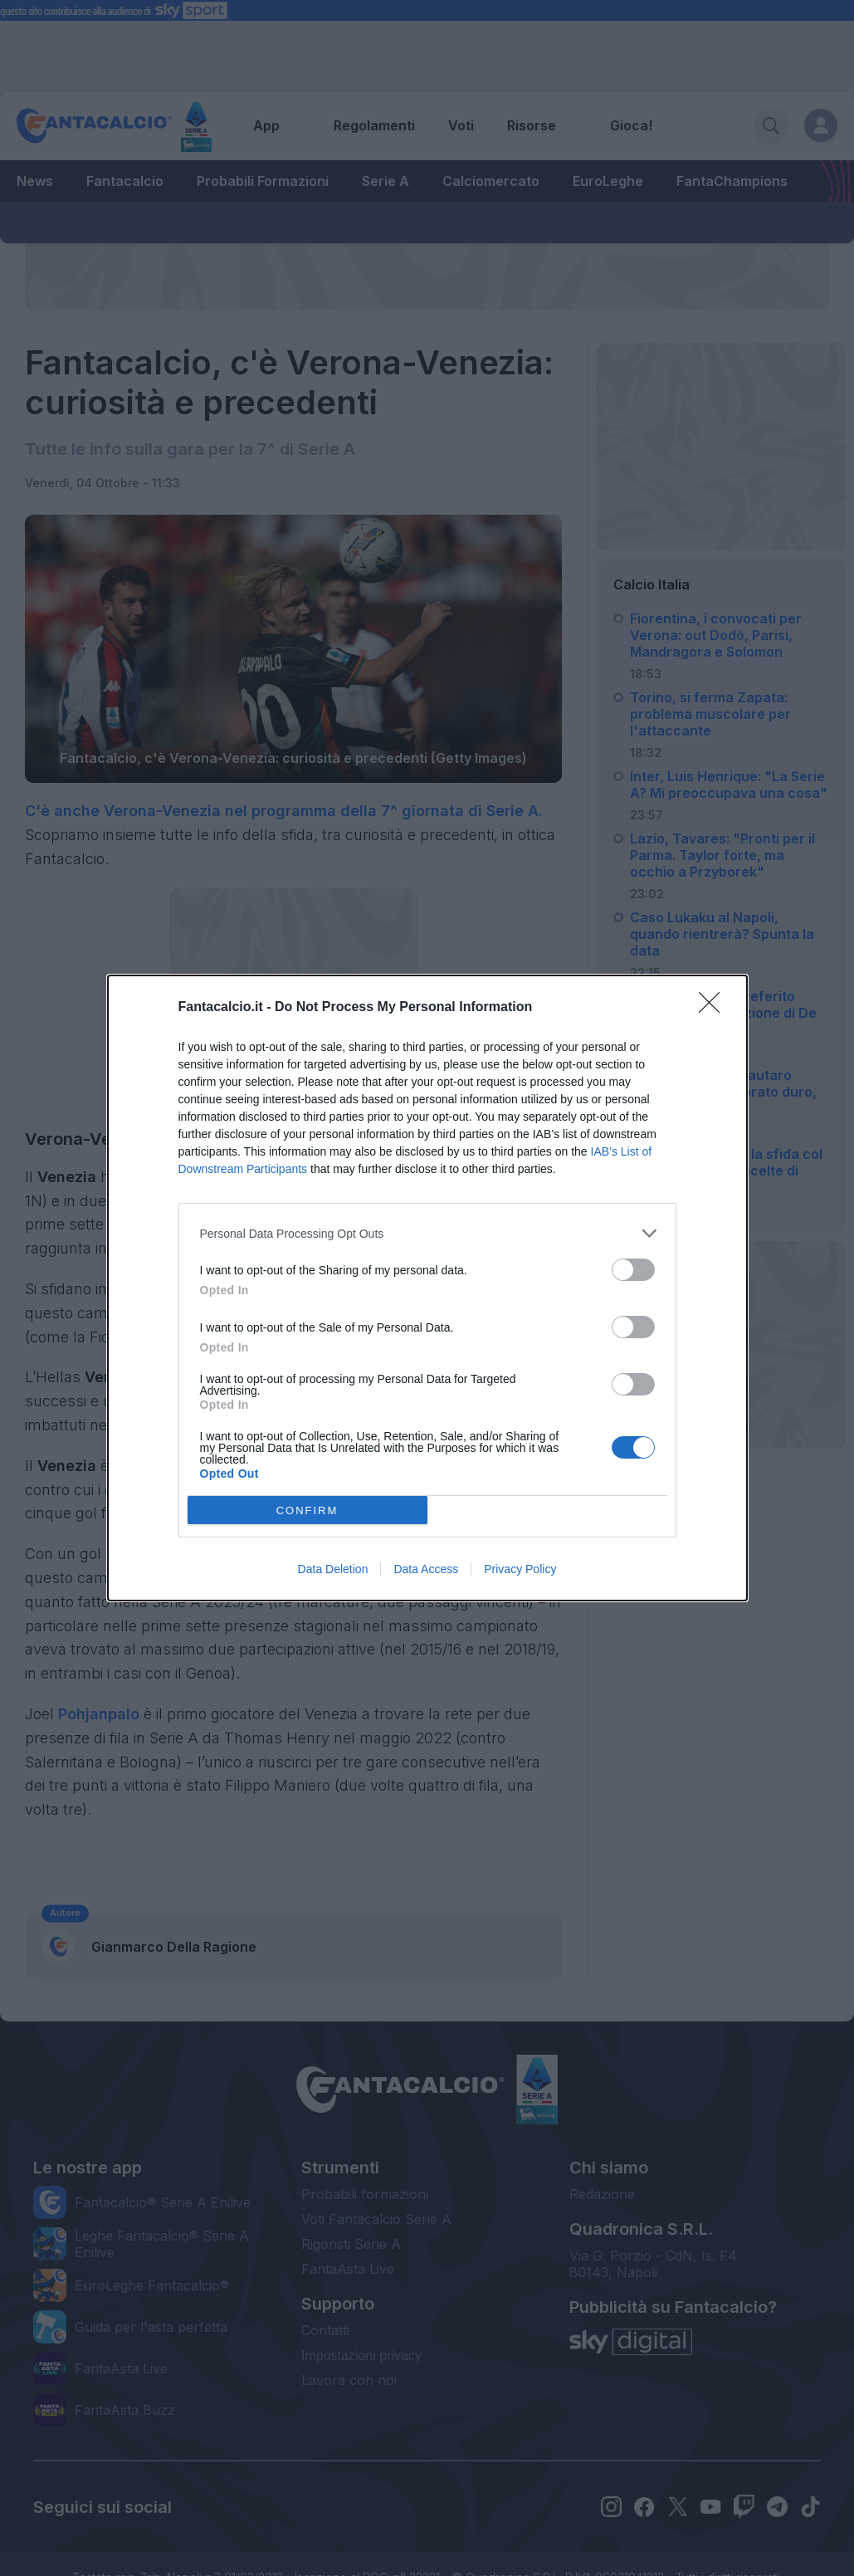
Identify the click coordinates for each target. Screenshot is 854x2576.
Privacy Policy (520, 1569)
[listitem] (427, 1233)
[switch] (633, 1270)
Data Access (425, 1569)
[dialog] (427, 1288)
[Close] (714, 1008)
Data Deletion (333, 1569)
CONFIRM (307, 1510)
